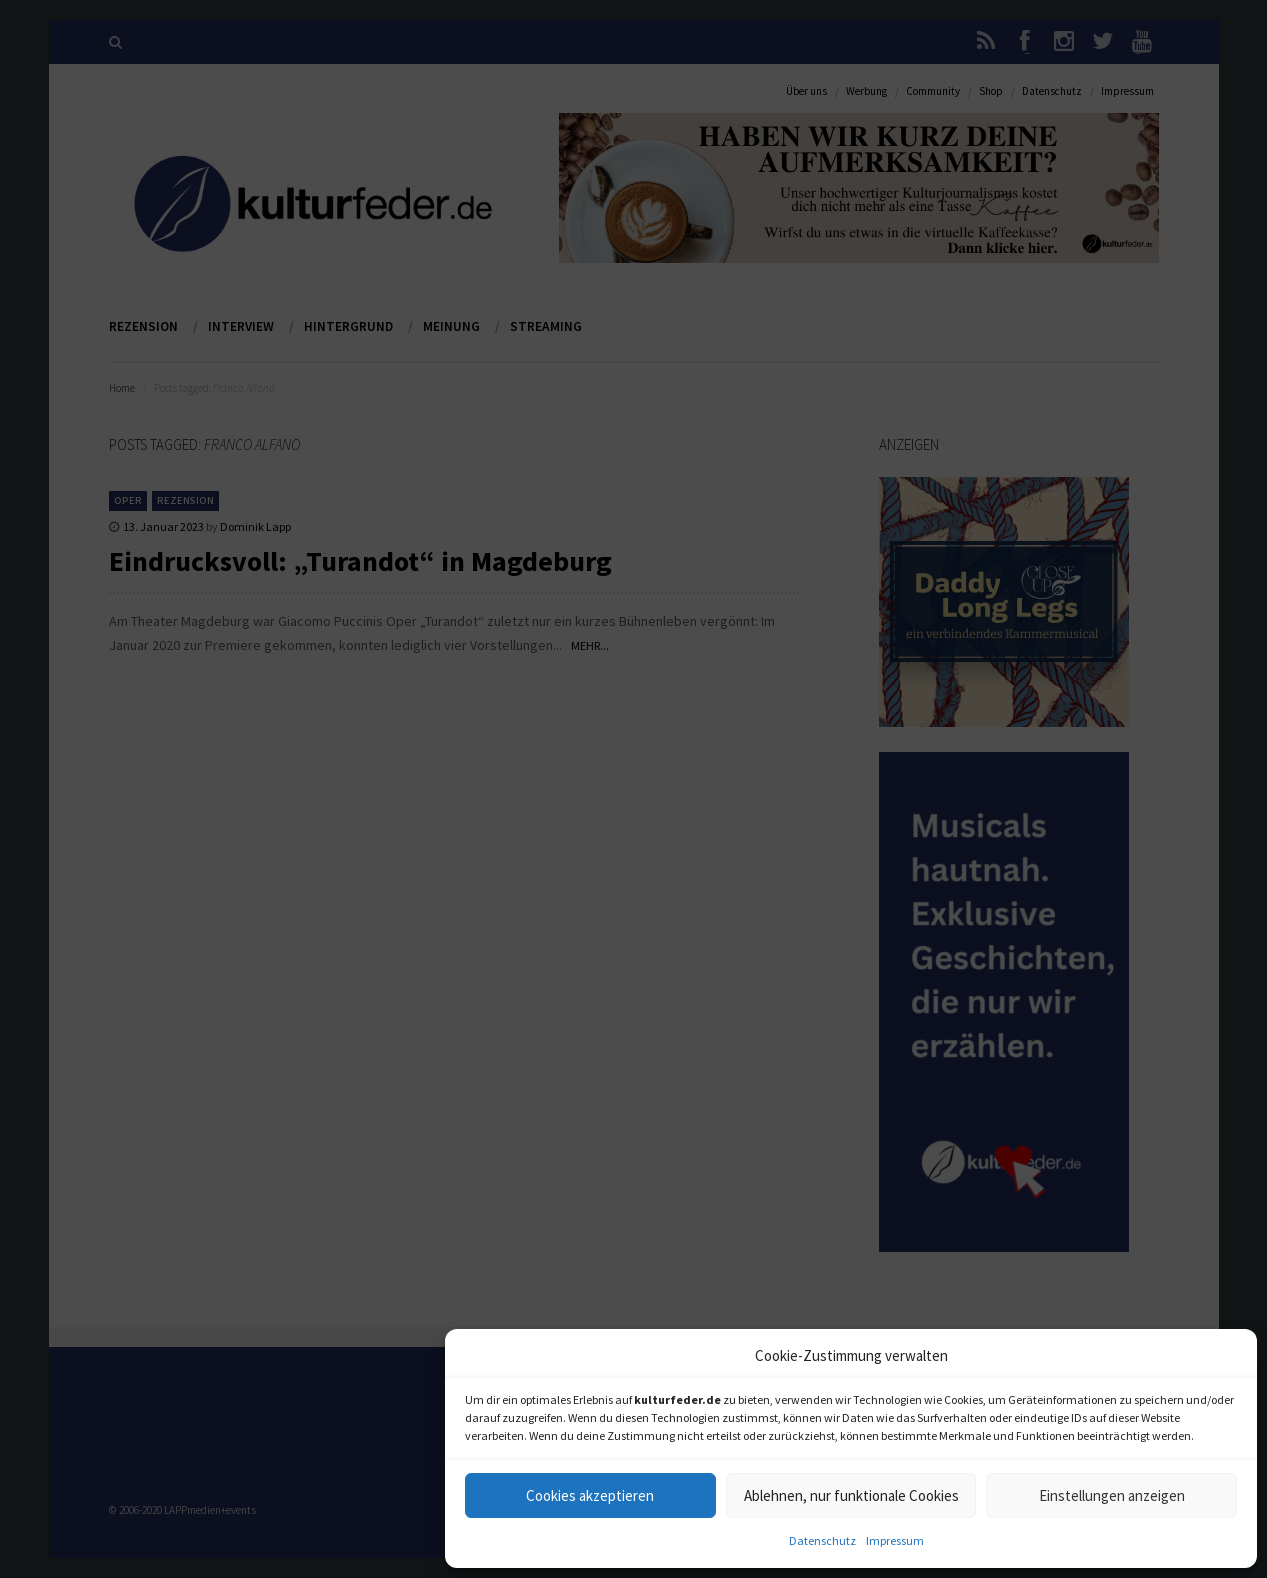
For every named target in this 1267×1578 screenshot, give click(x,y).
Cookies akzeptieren (590, 1495)
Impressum (895, 1540)
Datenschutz (822, 1540)
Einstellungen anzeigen (1112, 1495)
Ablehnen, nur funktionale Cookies (851, 1495)
